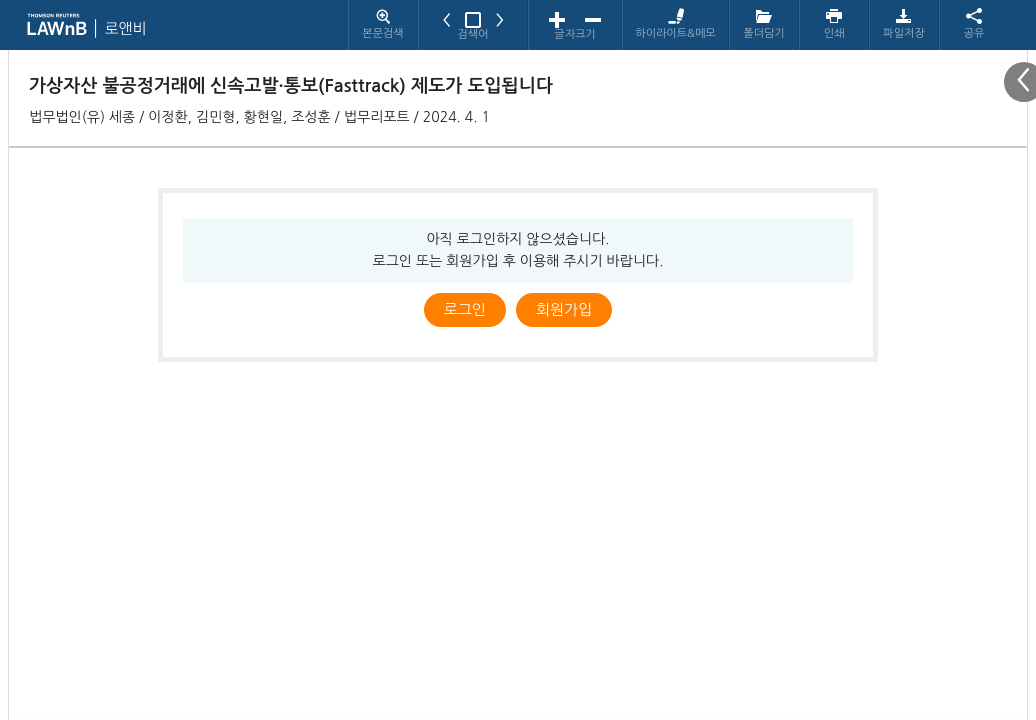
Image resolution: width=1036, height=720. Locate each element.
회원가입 (564, 309)
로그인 (465, 309)
